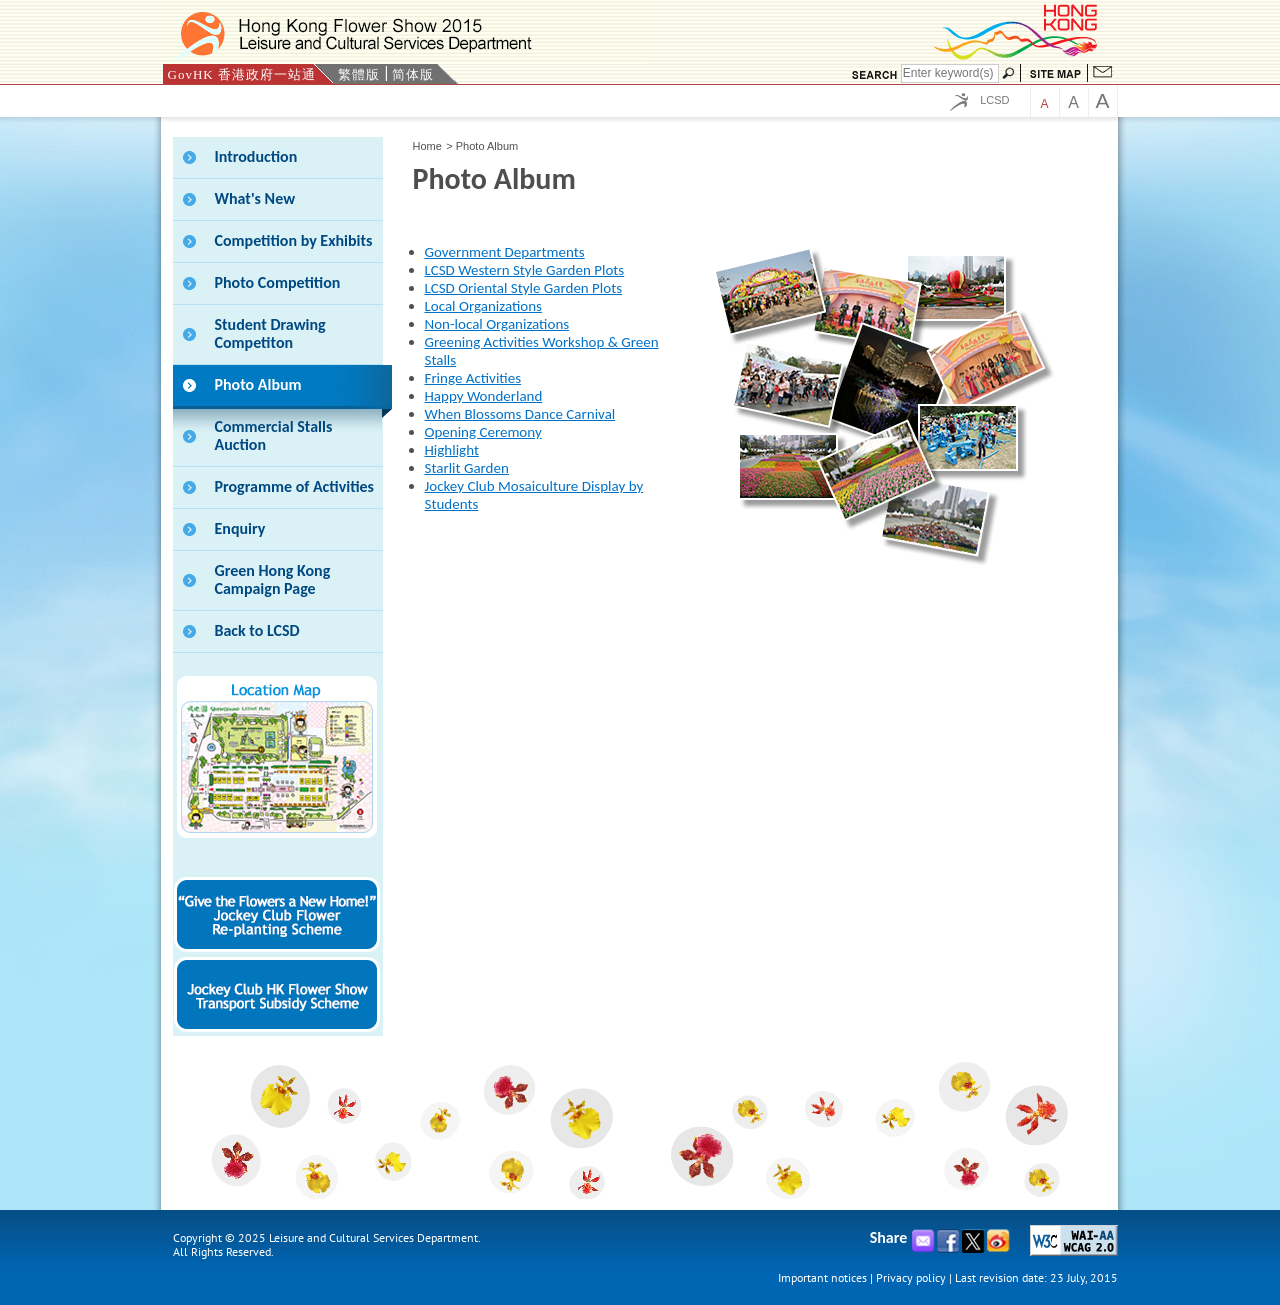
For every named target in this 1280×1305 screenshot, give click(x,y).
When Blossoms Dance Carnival (520, 414)
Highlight (452, 450)
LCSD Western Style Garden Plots (525, 270)
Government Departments (505, 252)
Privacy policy (911, 1277)
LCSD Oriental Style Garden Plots (524, 288)
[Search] (950, 73)
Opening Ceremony (483, 432)
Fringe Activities (473, 378)
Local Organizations (483, 306)
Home (427, 146)
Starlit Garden (467, 468)
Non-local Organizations (497, 324)
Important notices (822, 1277)
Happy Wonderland (484, 396)
